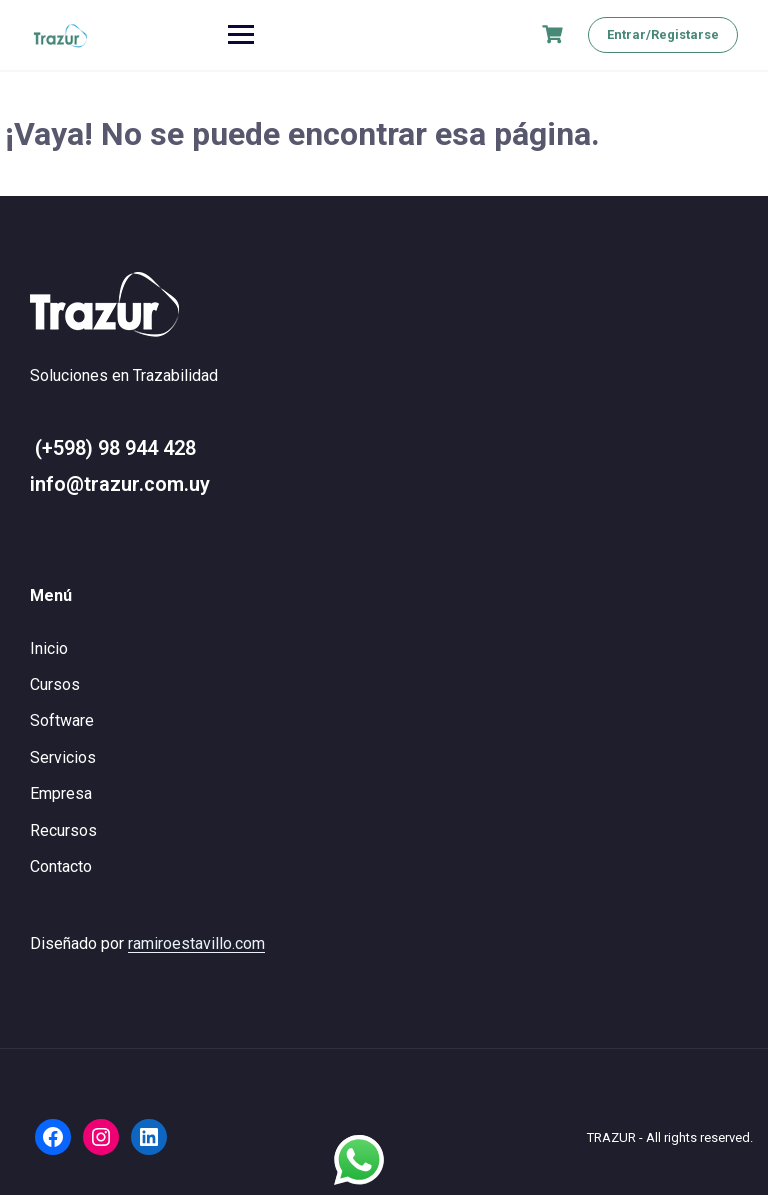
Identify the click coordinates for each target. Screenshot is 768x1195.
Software (62, 720)
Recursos (63, 830)
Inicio (49, 648)
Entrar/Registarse (663, 34)
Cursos (55, 684)
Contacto (61, 866)
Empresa (61, 793)
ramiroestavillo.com (196, 943)
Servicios (63, 757)
